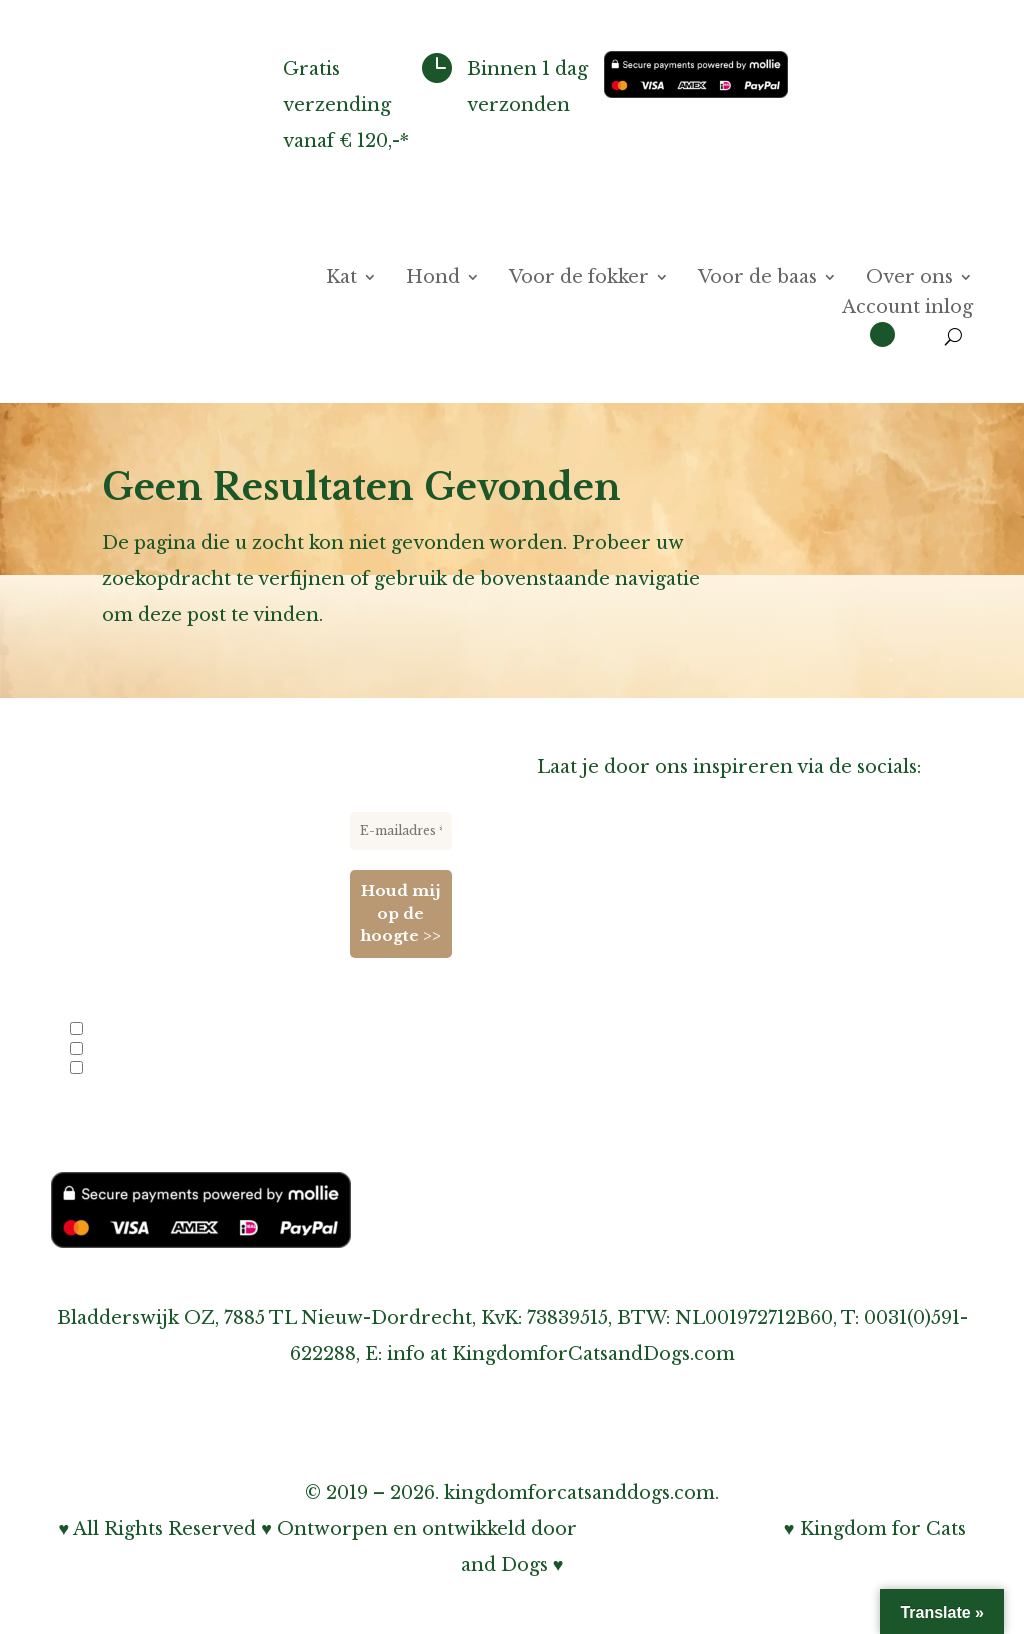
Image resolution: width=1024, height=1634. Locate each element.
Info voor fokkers (134, 1030)
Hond (433, 279)
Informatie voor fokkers (650, 966)
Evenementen (121, 1069)
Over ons (909, 279)
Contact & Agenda (622, 930)
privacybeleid (255, 1123)
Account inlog (907, 309)
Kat (341, 279)
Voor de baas (757, 279)
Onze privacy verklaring (651, 1110)
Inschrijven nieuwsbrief (650, 1002)
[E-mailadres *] (401, 831)
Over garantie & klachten (656, 1074)
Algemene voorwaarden (650, 1182)
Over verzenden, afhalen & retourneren (727, 1038)
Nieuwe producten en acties (165, 1049)
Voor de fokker (579, 279)
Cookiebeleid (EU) (622, 1146)
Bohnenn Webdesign (680, 1529)
